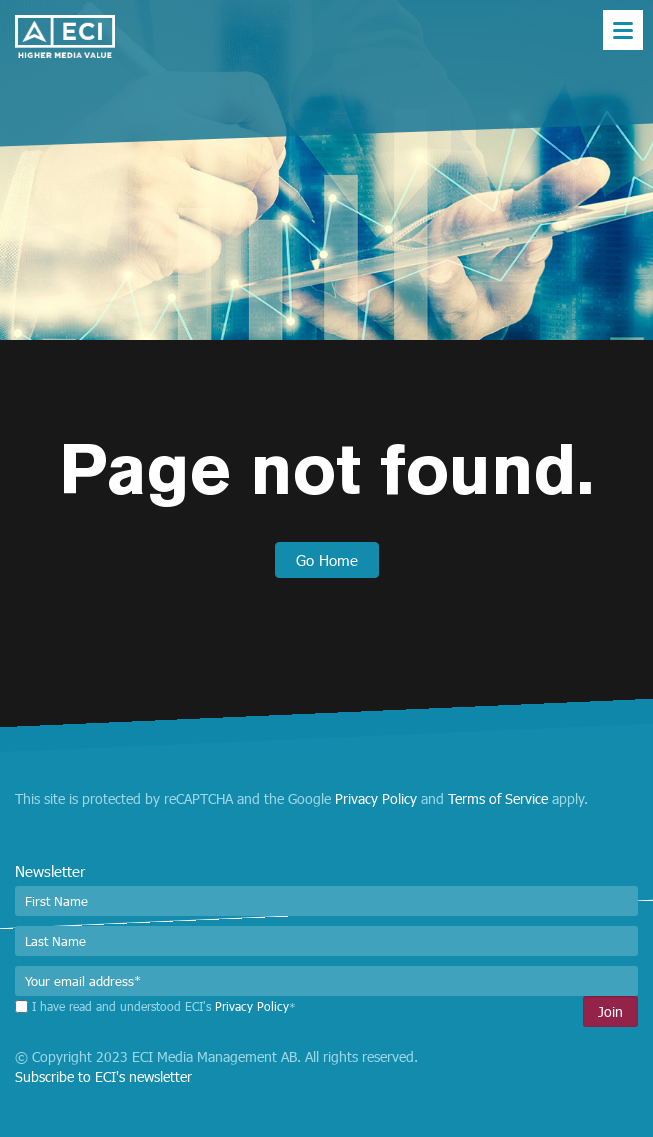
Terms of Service (498, 798)
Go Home (327, 560)
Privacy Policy (376, 798)
